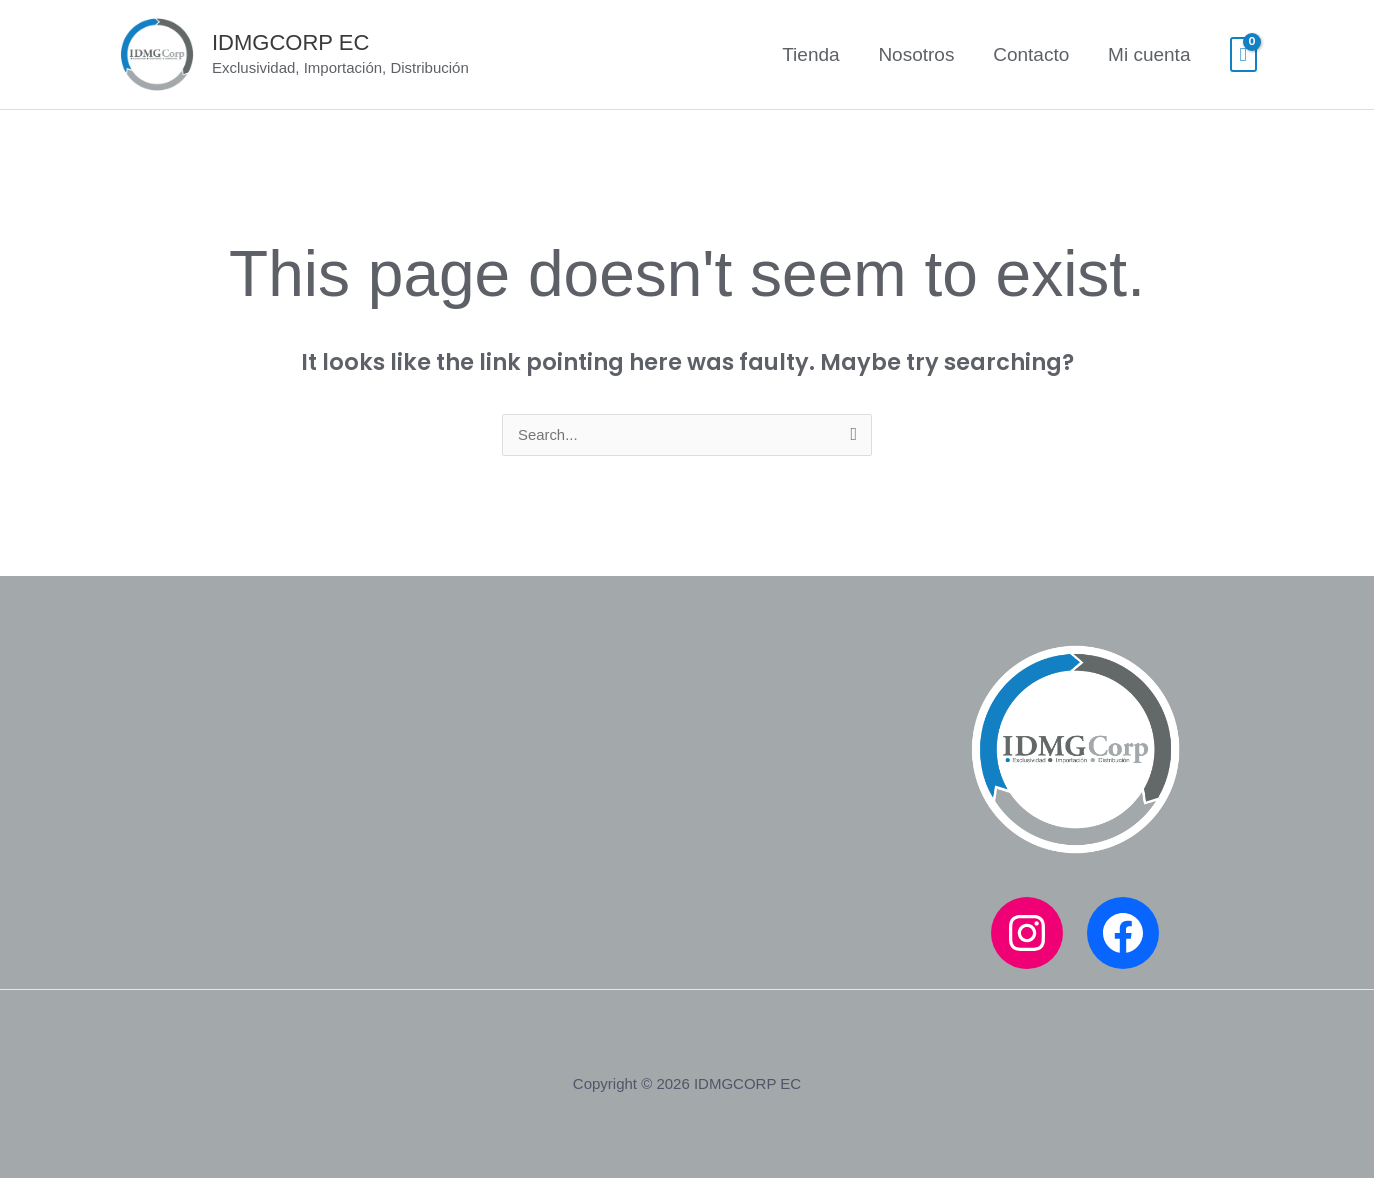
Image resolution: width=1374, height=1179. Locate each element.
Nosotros (918, 54)
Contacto (1032, 54)
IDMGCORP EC (290, 42)
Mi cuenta (1150, 54)
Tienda (813, 54)
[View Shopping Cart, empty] (1243, 55)
